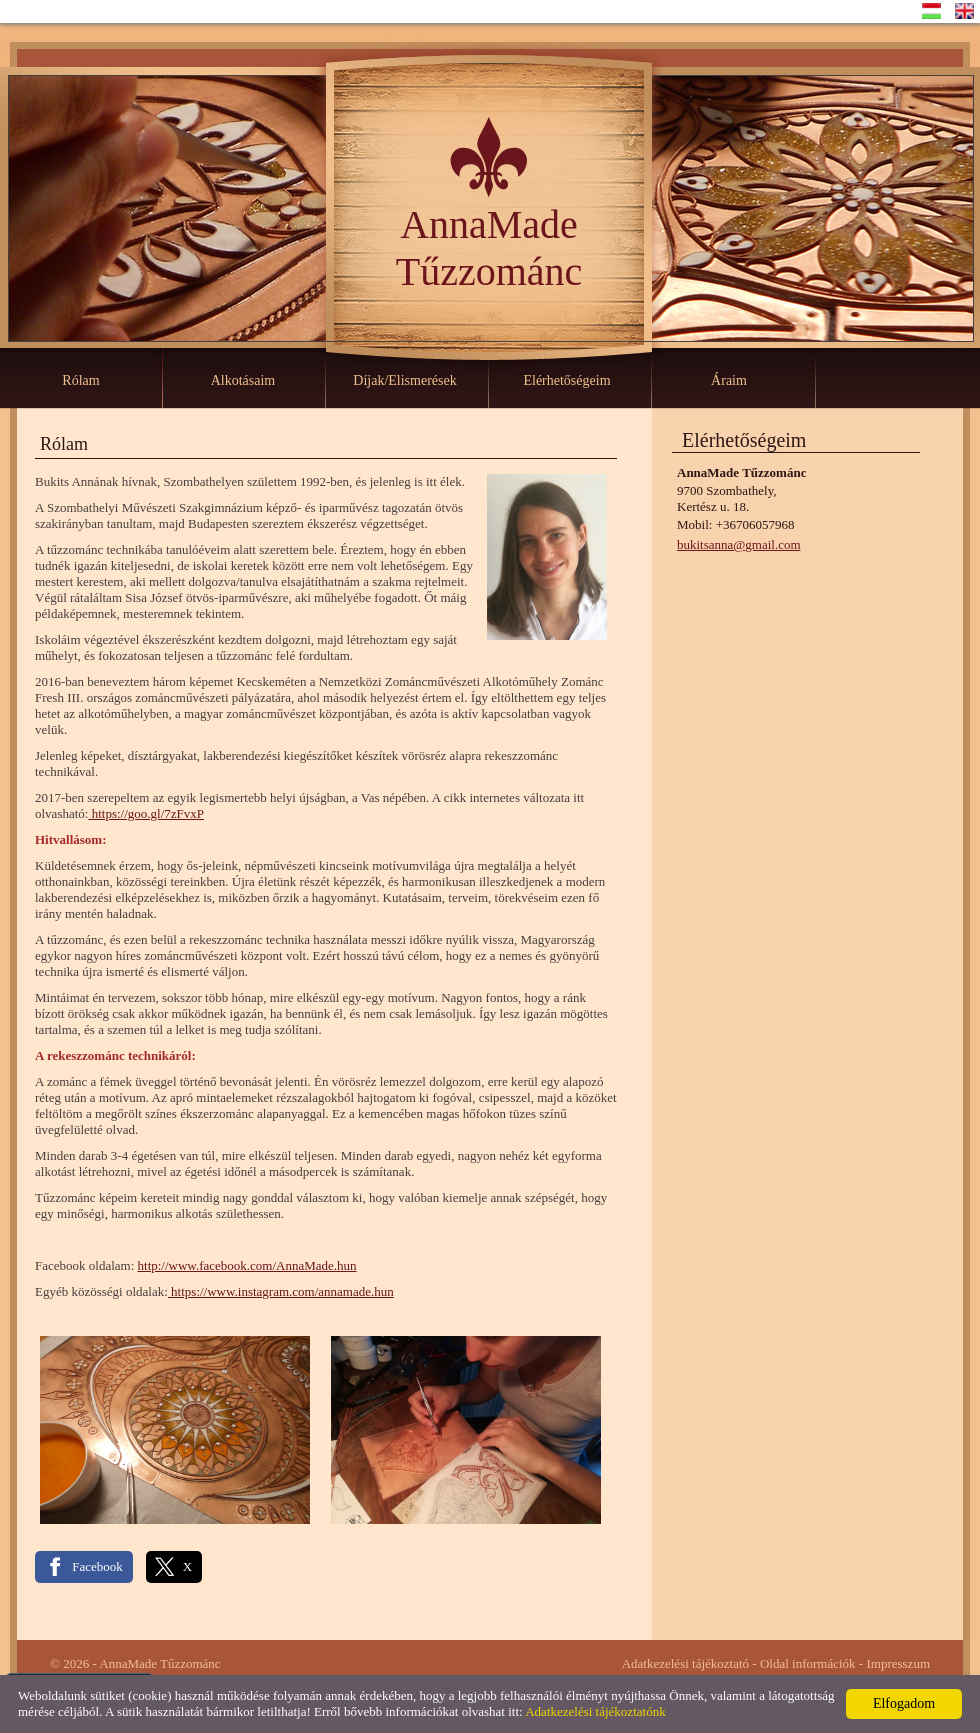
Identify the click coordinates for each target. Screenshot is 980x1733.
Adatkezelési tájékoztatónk (595, 1711)
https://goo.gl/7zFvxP (146, 813)
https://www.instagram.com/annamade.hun (281, 1291)
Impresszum (898, 1663)
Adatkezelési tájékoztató (685, 1663)
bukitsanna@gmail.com (739, 544)
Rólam (80, 380)
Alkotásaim (243, 380)
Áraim (729, 380)
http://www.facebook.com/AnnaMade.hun (247, 1265)
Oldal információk (808, 1663)
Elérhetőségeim (566, 380)
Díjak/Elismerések (404, 380)
